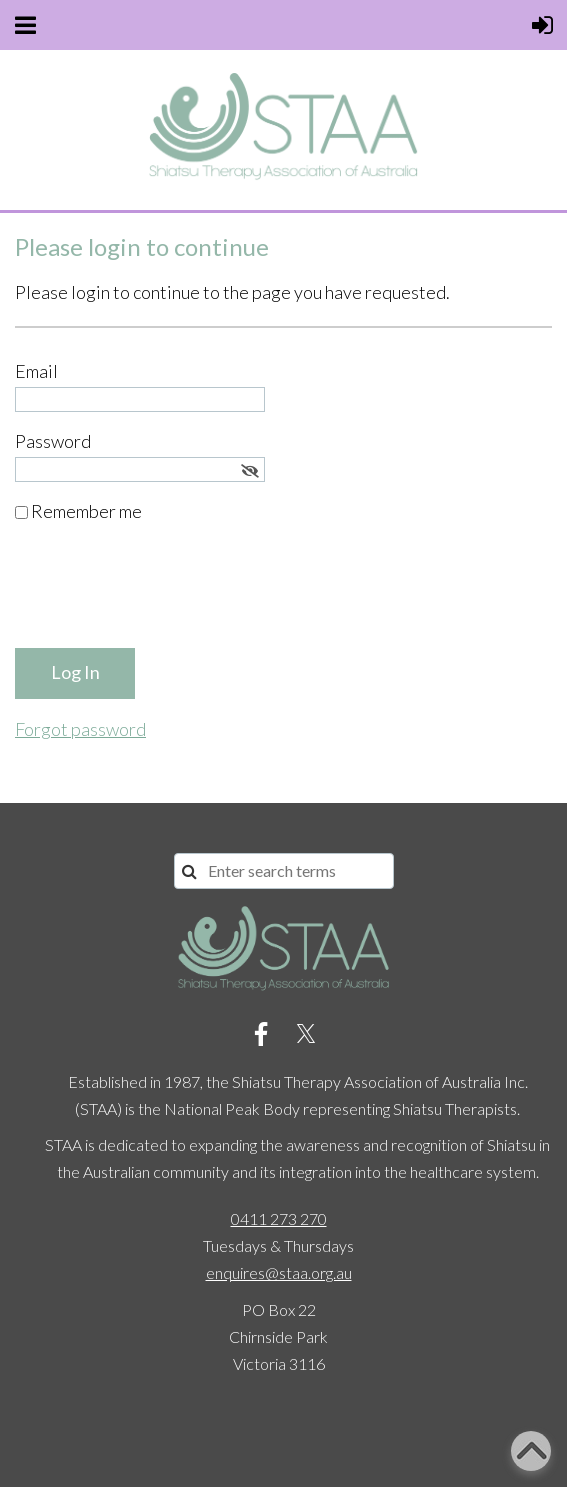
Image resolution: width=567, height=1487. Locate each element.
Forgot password (80, 729)
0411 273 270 (279, 1218)
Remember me (86, 511)
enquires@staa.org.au (279, 1272)
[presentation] (167, 594)
